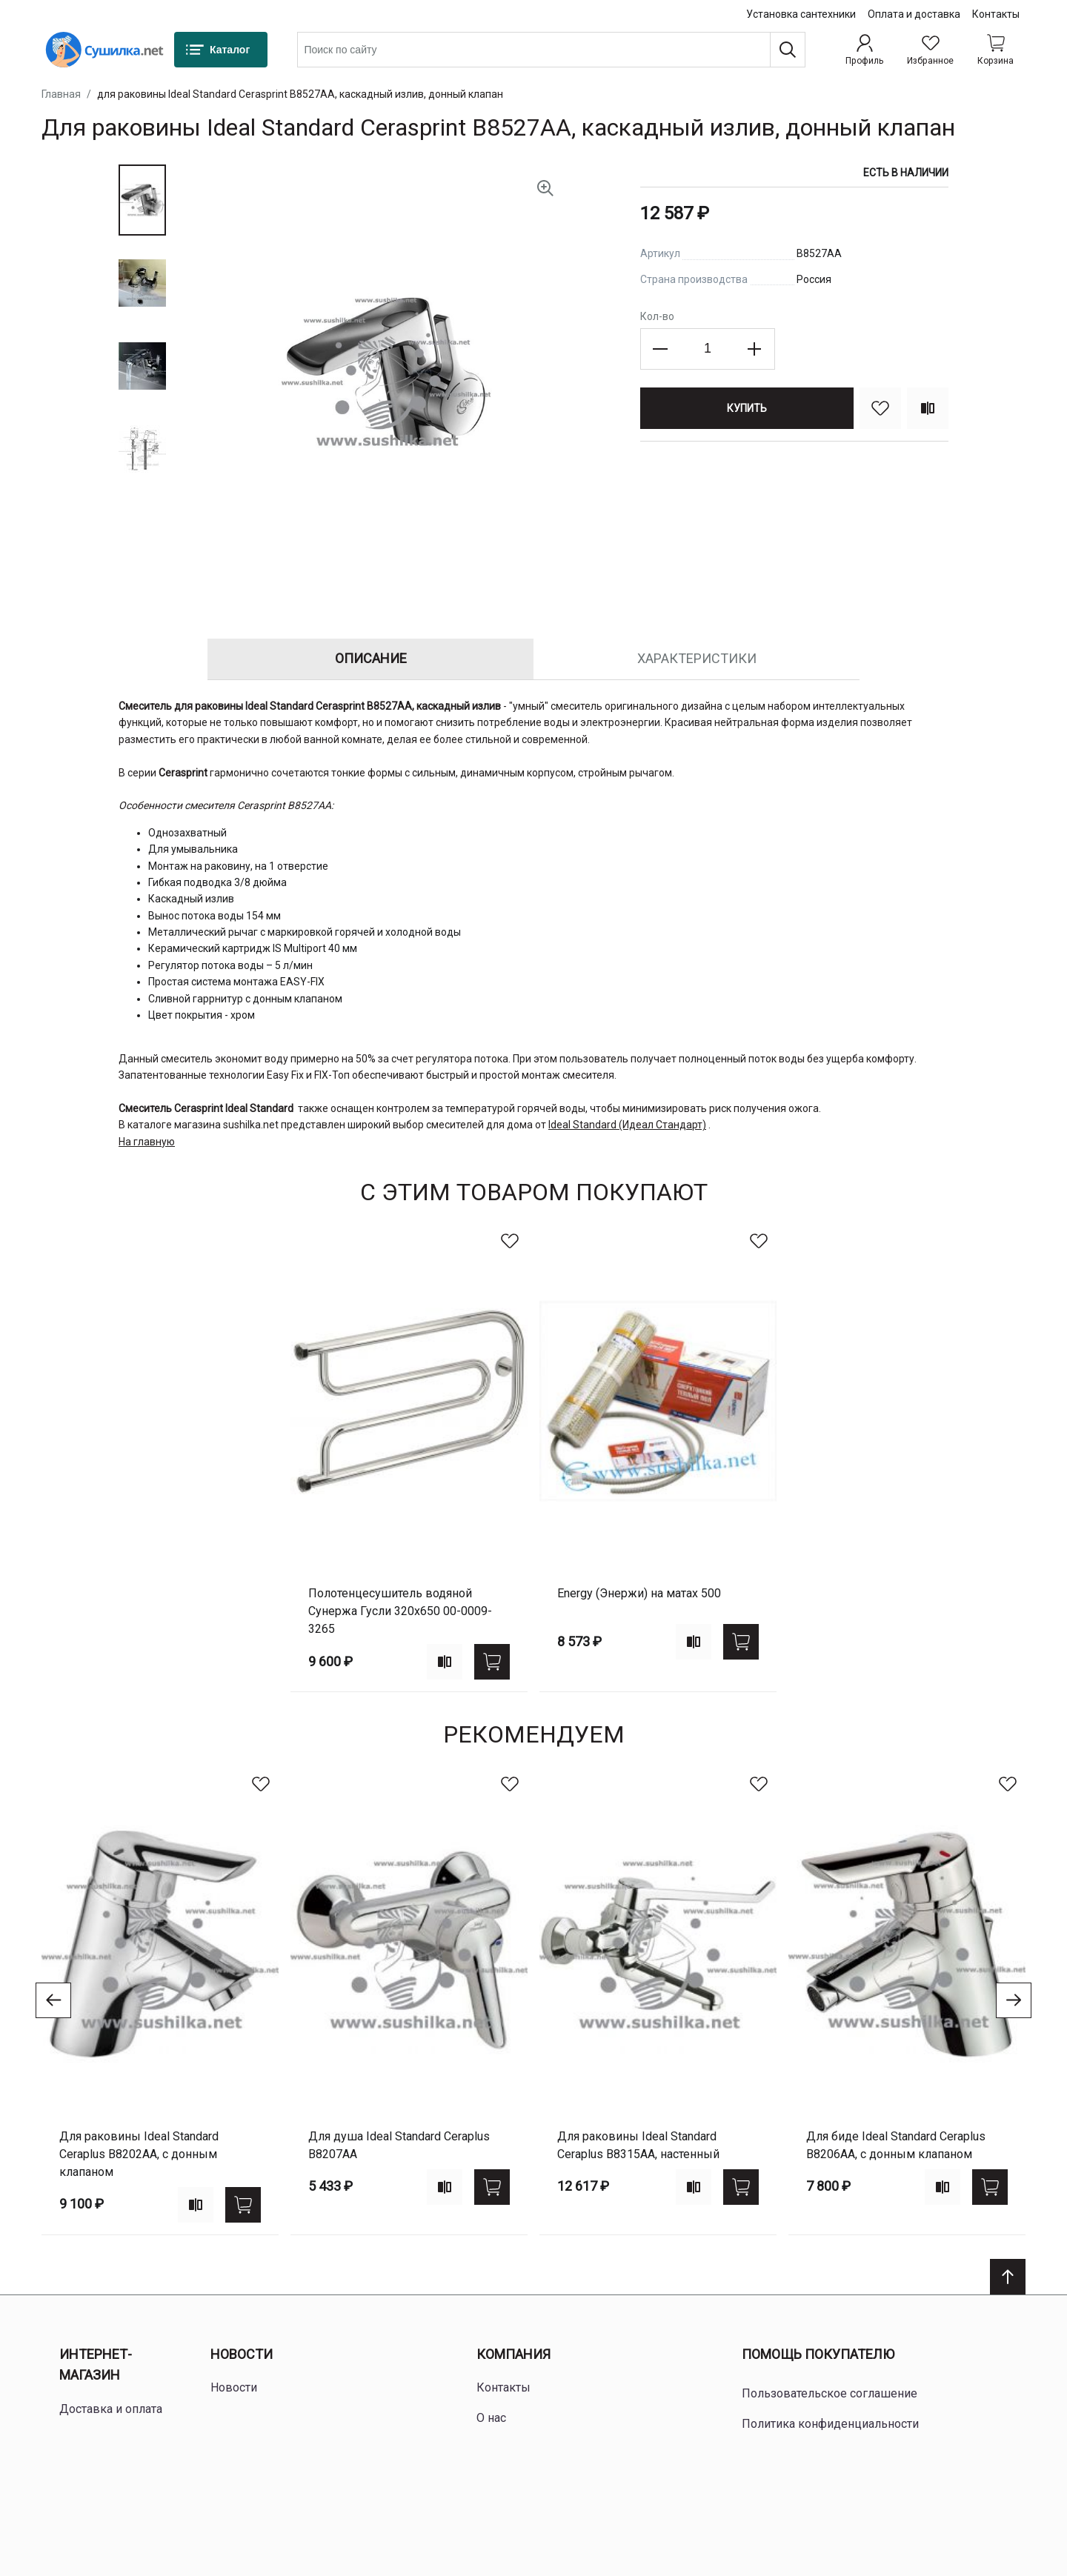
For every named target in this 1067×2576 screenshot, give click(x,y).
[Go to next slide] (1013, 2000)
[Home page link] (104, 49)
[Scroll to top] (1008, 2276)
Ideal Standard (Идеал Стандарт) (627, 1125)
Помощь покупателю (818, 2354)
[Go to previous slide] (53, 2000)
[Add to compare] (444, 1662)
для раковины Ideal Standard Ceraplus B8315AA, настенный (638, 2145)
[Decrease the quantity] (661, 349)
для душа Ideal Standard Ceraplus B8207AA (399, 2145)
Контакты (996, 14)
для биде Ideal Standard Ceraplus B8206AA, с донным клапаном (895, 2145)
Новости (241, 2354)
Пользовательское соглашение (829, 2393)
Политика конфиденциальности (830, 2424)
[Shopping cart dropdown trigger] (995, 49)
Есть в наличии (905, 173)
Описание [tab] (371, 658)
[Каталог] (220, 49)
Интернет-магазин (95, 2364)
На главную (147, 1142)
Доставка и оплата (110, 2409)
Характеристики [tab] (697, 658)
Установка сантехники (801, 14)
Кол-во (657, 316)
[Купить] (747, 408)
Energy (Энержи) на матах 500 (639, 1593)
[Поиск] (787, 50)
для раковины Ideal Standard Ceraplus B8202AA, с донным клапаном (139, 2154)
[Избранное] (930, 49)
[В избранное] (880, 408)
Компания (513, 2354)
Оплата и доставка (914, 14)
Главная (61, 94)
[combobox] (551, 49)
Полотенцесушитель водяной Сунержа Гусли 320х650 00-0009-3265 (400, 1611)
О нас (491, 2418)
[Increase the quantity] (754, 349)
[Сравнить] (927, 408)
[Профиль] (864, 49)
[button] (142, 200)
